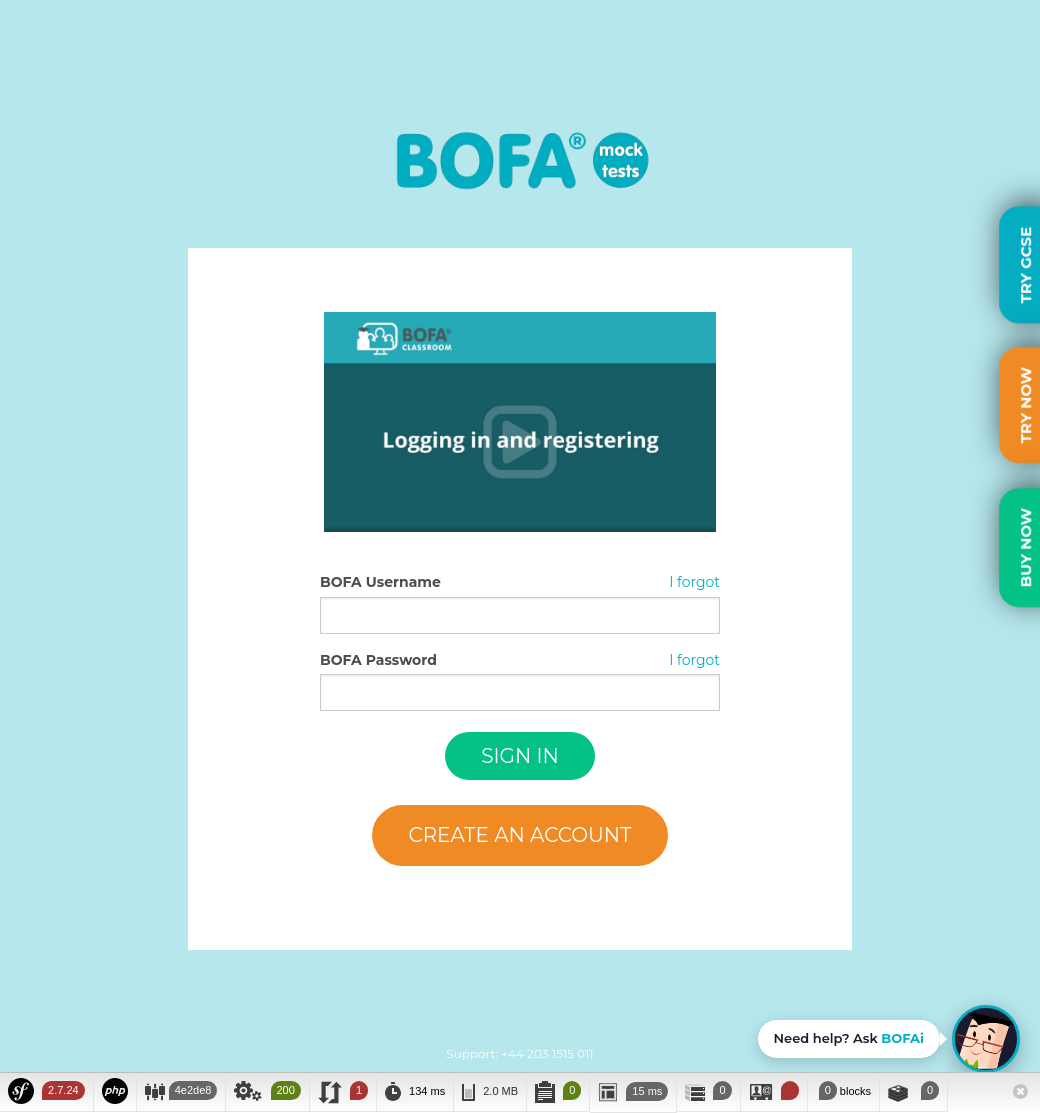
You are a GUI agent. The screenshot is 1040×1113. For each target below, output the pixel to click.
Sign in (520, 756)
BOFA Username (380, 582)
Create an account (519, 835)
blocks (843, 1090)
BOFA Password (378, 660)
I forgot (694, 582)
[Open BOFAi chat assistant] (889, 1039)
